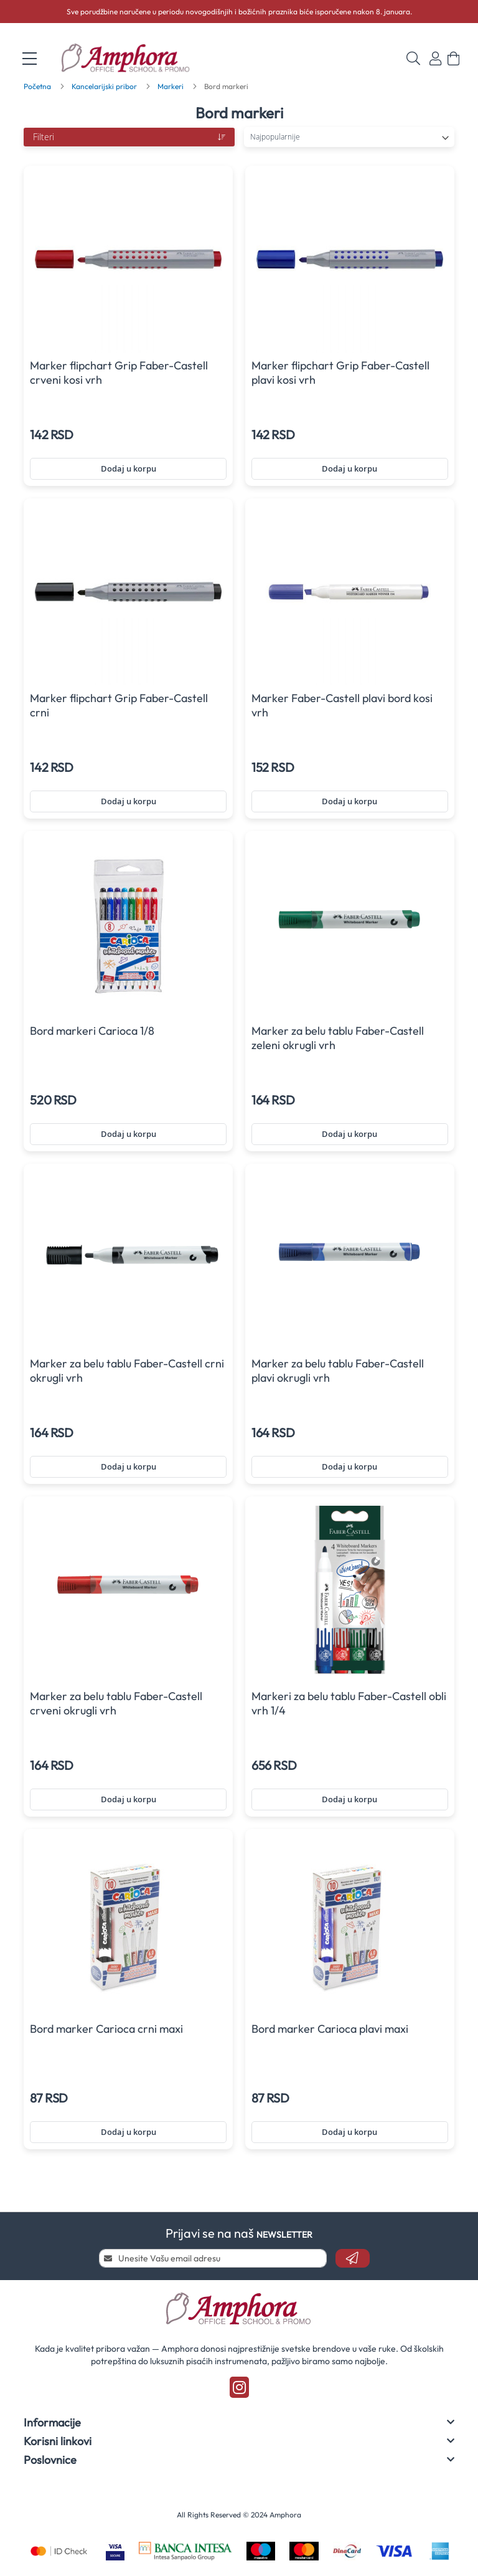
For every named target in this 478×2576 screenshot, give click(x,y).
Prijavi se (435, 59)
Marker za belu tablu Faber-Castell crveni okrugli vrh (116, 1703)
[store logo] (133, 59)
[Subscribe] (352, 2258)
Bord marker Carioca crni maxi (106, 2029)
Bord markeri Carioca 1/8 (92, 1031)
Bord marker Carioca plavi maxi (329, 2029)
